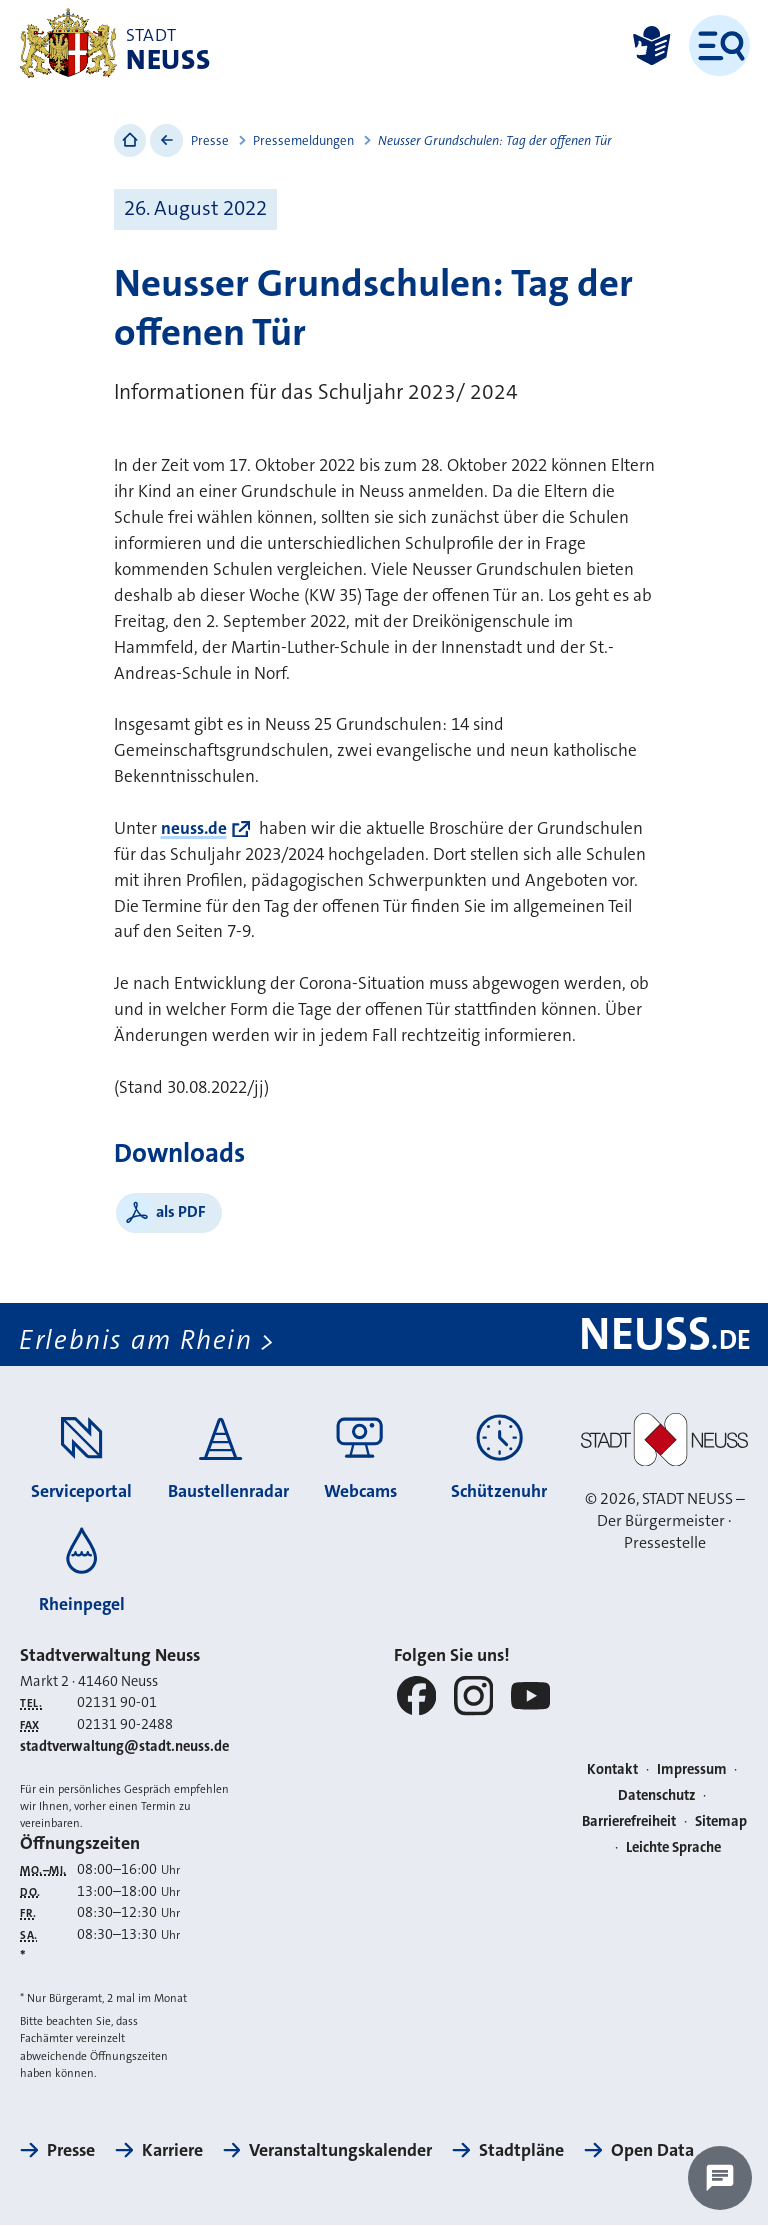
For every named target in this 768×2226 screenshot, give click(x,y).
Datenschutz (657, 1795)
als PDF (181, 1211)
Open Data (652, 2150)
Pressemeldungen (303, 140)
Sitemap (721, 1821)
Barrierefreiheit (629, 1821)
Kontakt (612, 1770)
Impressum (692, 1770)
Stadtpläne (521, 2150)
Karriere (172, 2150)
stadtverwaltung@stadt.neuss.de (124, 1746)
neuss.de (194, 828)
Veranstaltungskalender (340, 2150)
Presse (210, 140)
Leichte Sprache (673, 1847)
